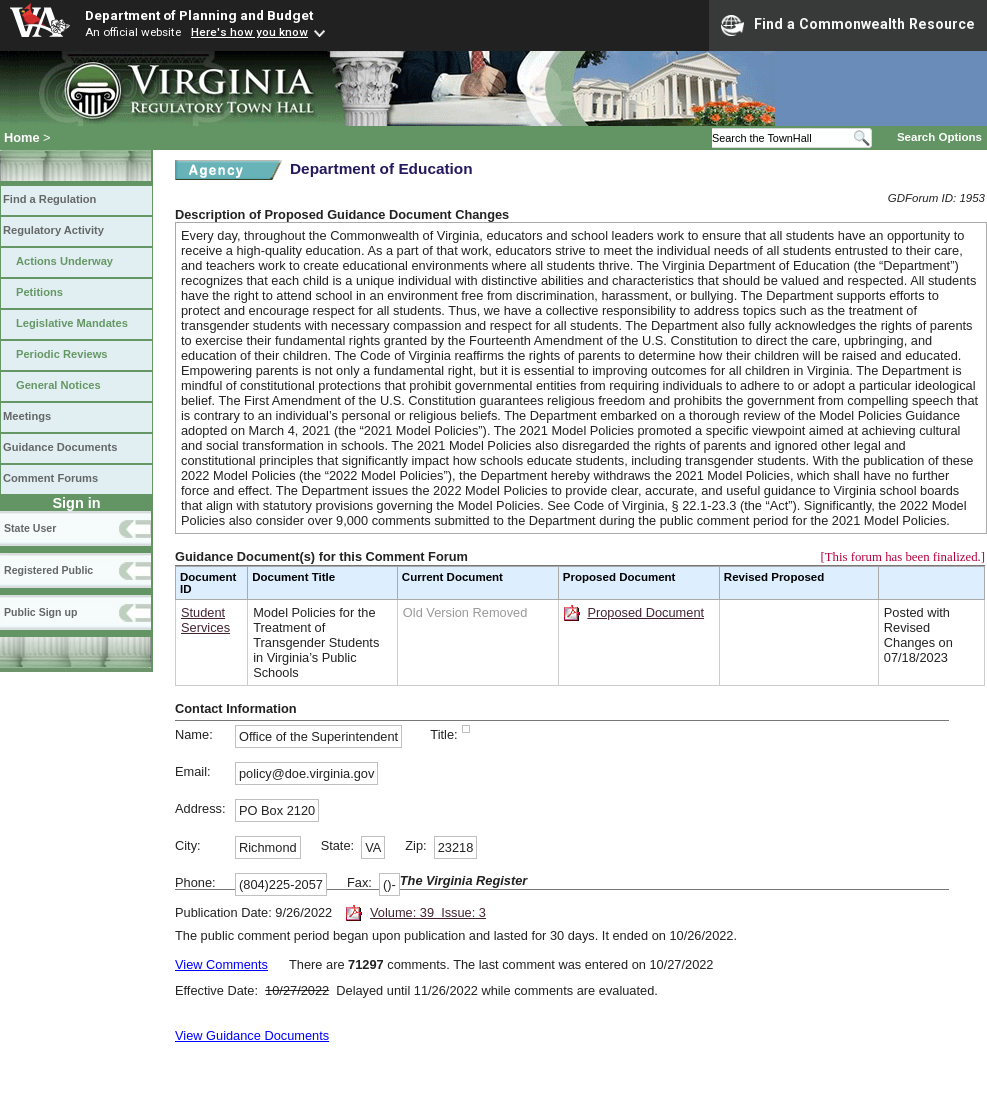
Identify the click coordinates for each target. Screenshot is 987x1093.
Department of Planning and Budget (199, 15)
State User (30, 528)
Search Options (939, 137)
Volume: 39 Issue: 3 (428, 912)
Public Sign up (40, 612)
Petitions (39, 292)
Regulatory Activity (53, 230)
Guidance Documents (60, 447)
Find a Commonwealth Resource (848, 25)
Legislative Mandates (72, 323)
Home (22, 137)
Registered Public (48, 570)
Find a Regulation (49, 199)
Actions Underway (64, 261)
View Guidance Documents (252, 1035)
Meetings (27, 416)
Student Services (205, 620)
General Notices (58, 385)
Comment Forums (50, 478)
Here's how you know (249, 32)
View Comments (221, 964)
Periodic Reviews (62, 354)
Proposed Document (645, 612)
